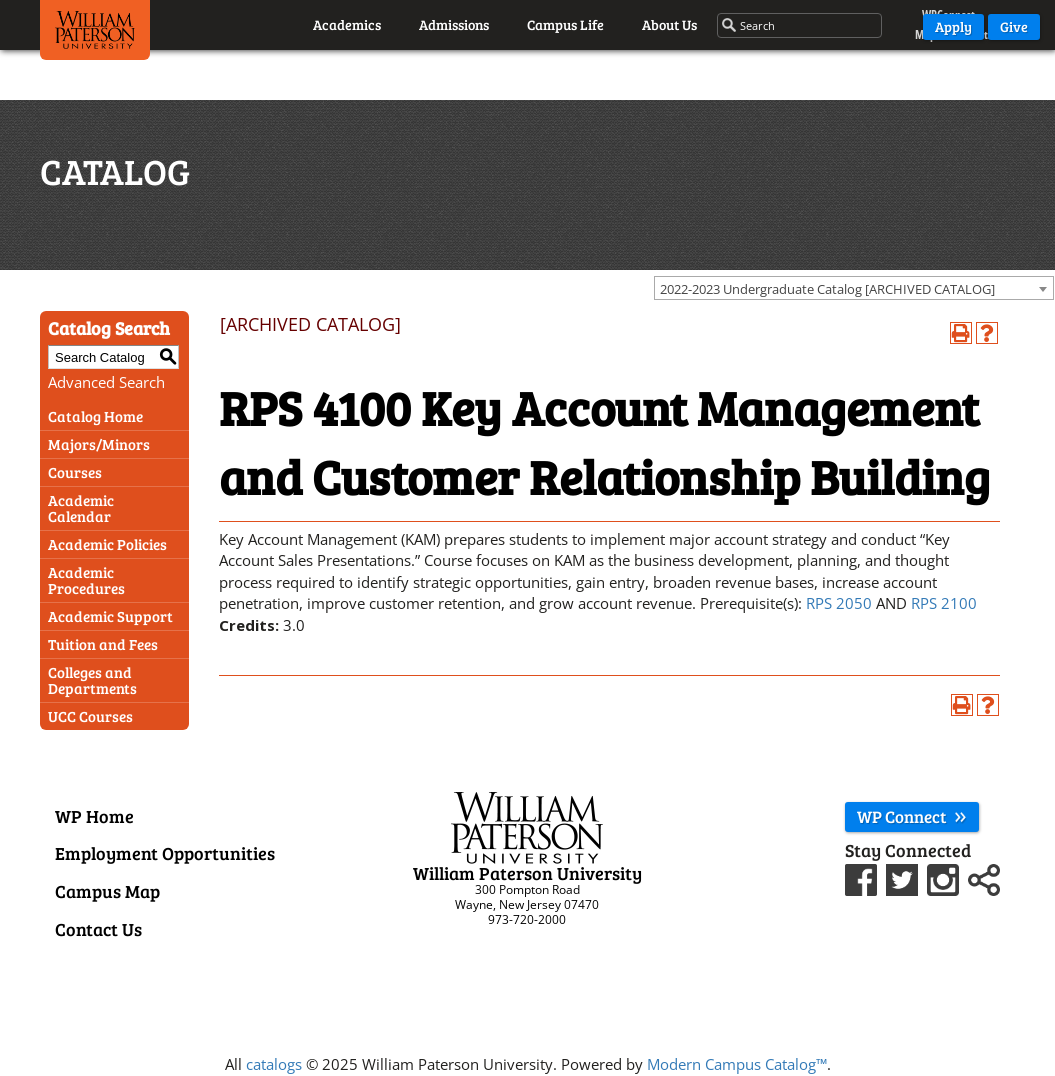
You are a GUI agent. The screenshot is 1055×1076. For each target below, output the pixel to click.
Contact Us (98, 929)
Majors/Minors (99, 444)
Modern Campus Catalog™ (737, 1064)
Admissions (454, 24)
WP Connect (912, 816)
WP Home (94, 816)
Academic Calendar (81, 508)
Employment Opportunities (165, 853)
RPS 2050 (839, 603)
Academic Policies (107, 544)
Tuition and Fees (103, 644)
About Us (669, 24)
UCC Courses (90, 716)
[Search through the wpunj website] (800, 26)
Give (1014, 26)
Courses (75, 472)
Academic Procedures (86, 580)
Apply (953, 26)
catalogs (274, 1064)
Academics (347, 24)
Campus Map (107, 891)
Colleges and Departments (92, 680)
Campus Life (565, 24)
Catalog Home (95, 416)
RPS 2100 (944, 603)
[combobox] (854, 288)
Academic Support (110, 616)
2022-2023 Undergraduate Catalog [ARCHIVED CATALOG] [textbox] (827, 289)
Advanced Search (106, 382)
